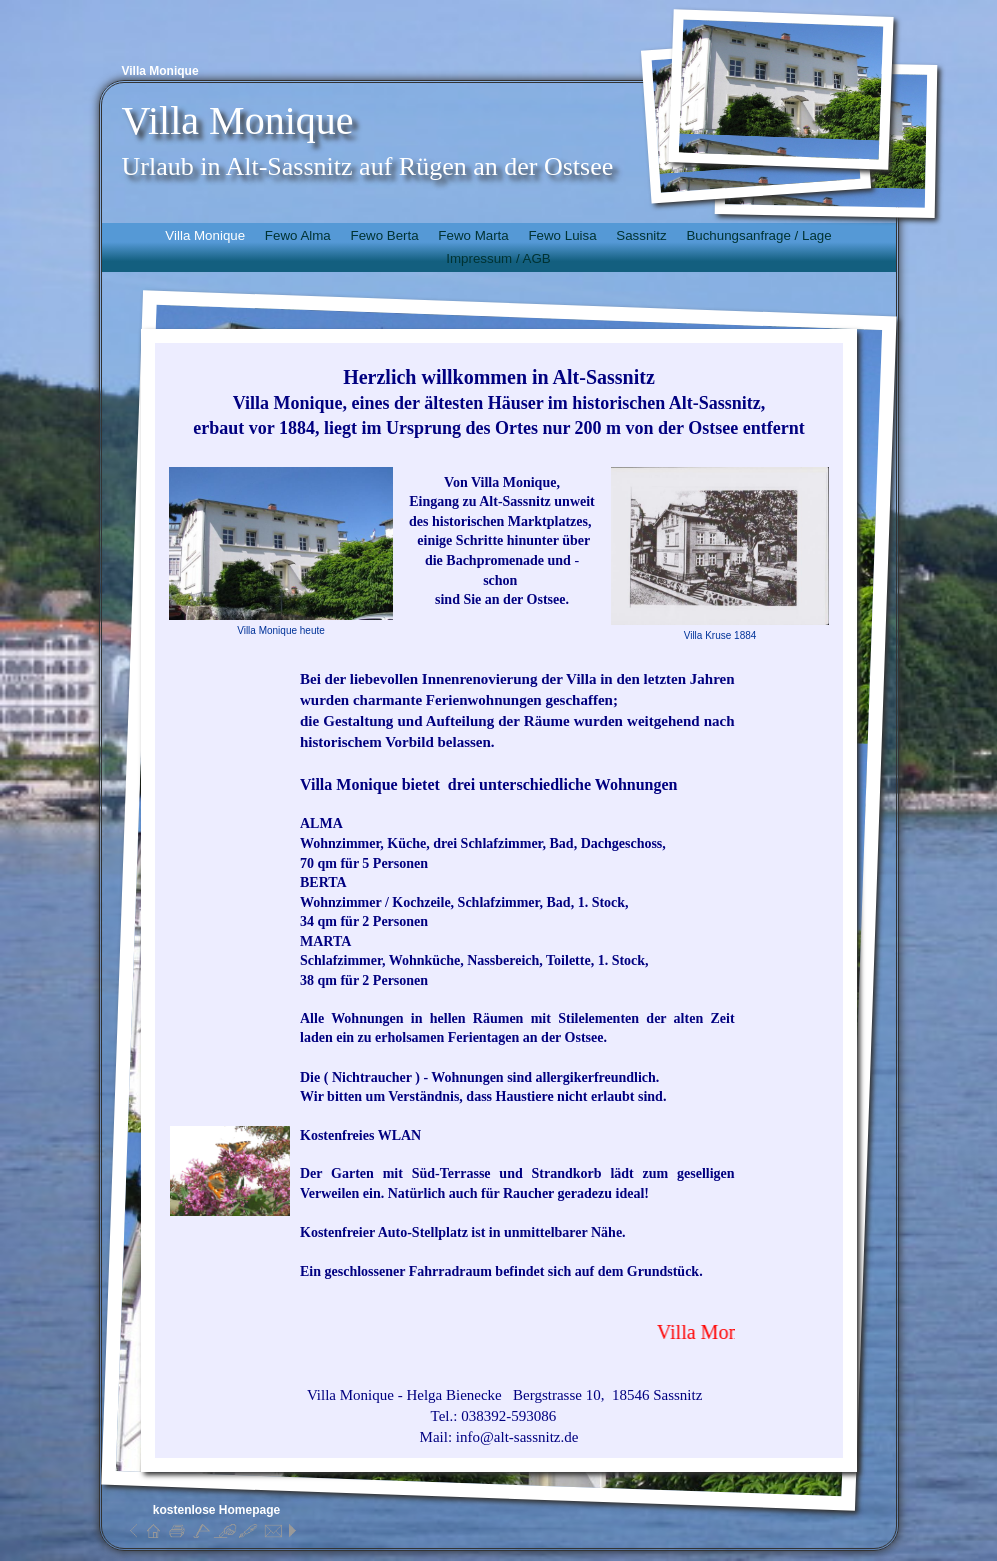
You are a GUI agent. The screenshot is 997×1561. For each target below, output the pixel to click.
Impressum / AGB (498, 258)
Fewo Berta (384, 235)
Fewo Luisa (562, 235)
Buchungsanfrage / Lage (758, 235)
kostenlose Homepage (216, 1510)
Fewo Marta (473, 235)
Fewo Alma (298, 235)
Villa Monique (205, 235)
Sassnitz (641, 235)
